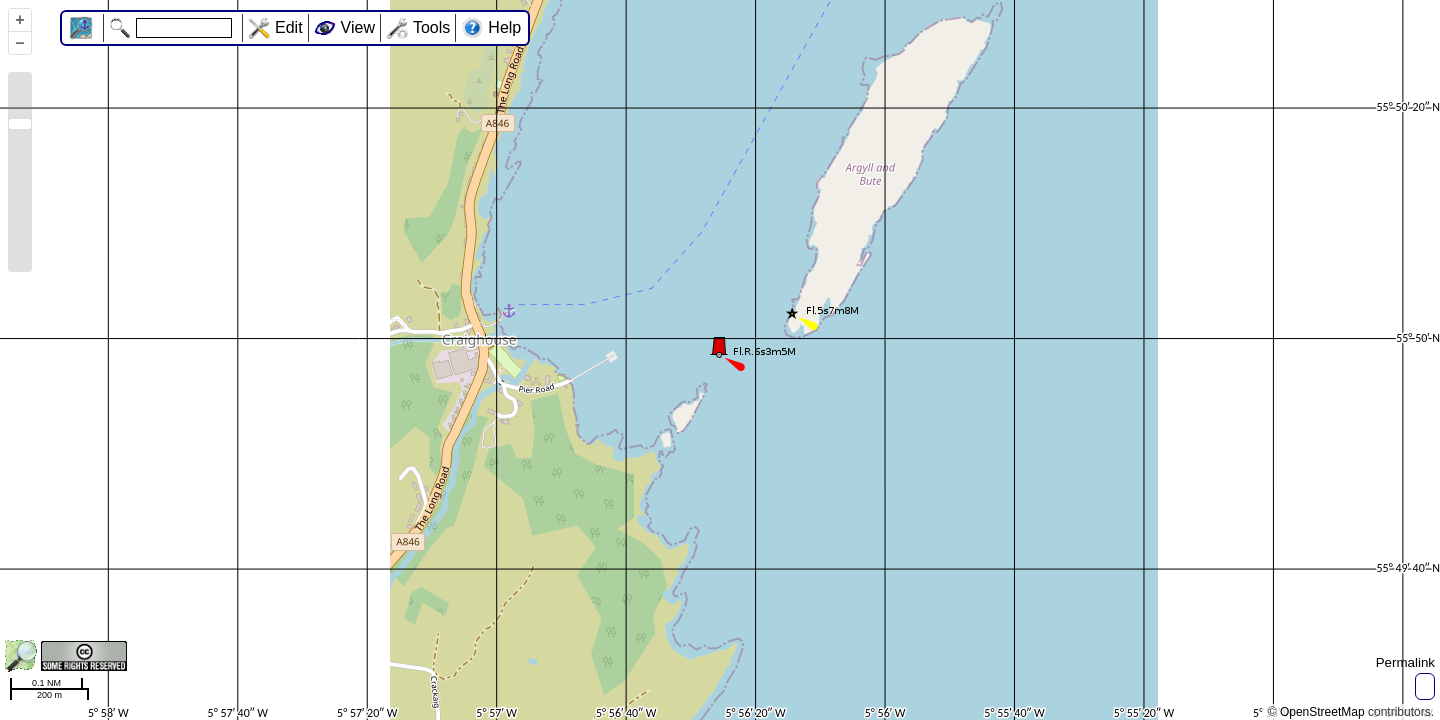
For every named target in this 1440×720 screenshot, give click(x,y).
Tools (431, 27)
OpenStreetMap (1322, 712)
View (358, 27)
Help (504, 27)
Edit (289, 27)
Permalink (1405, 662)
